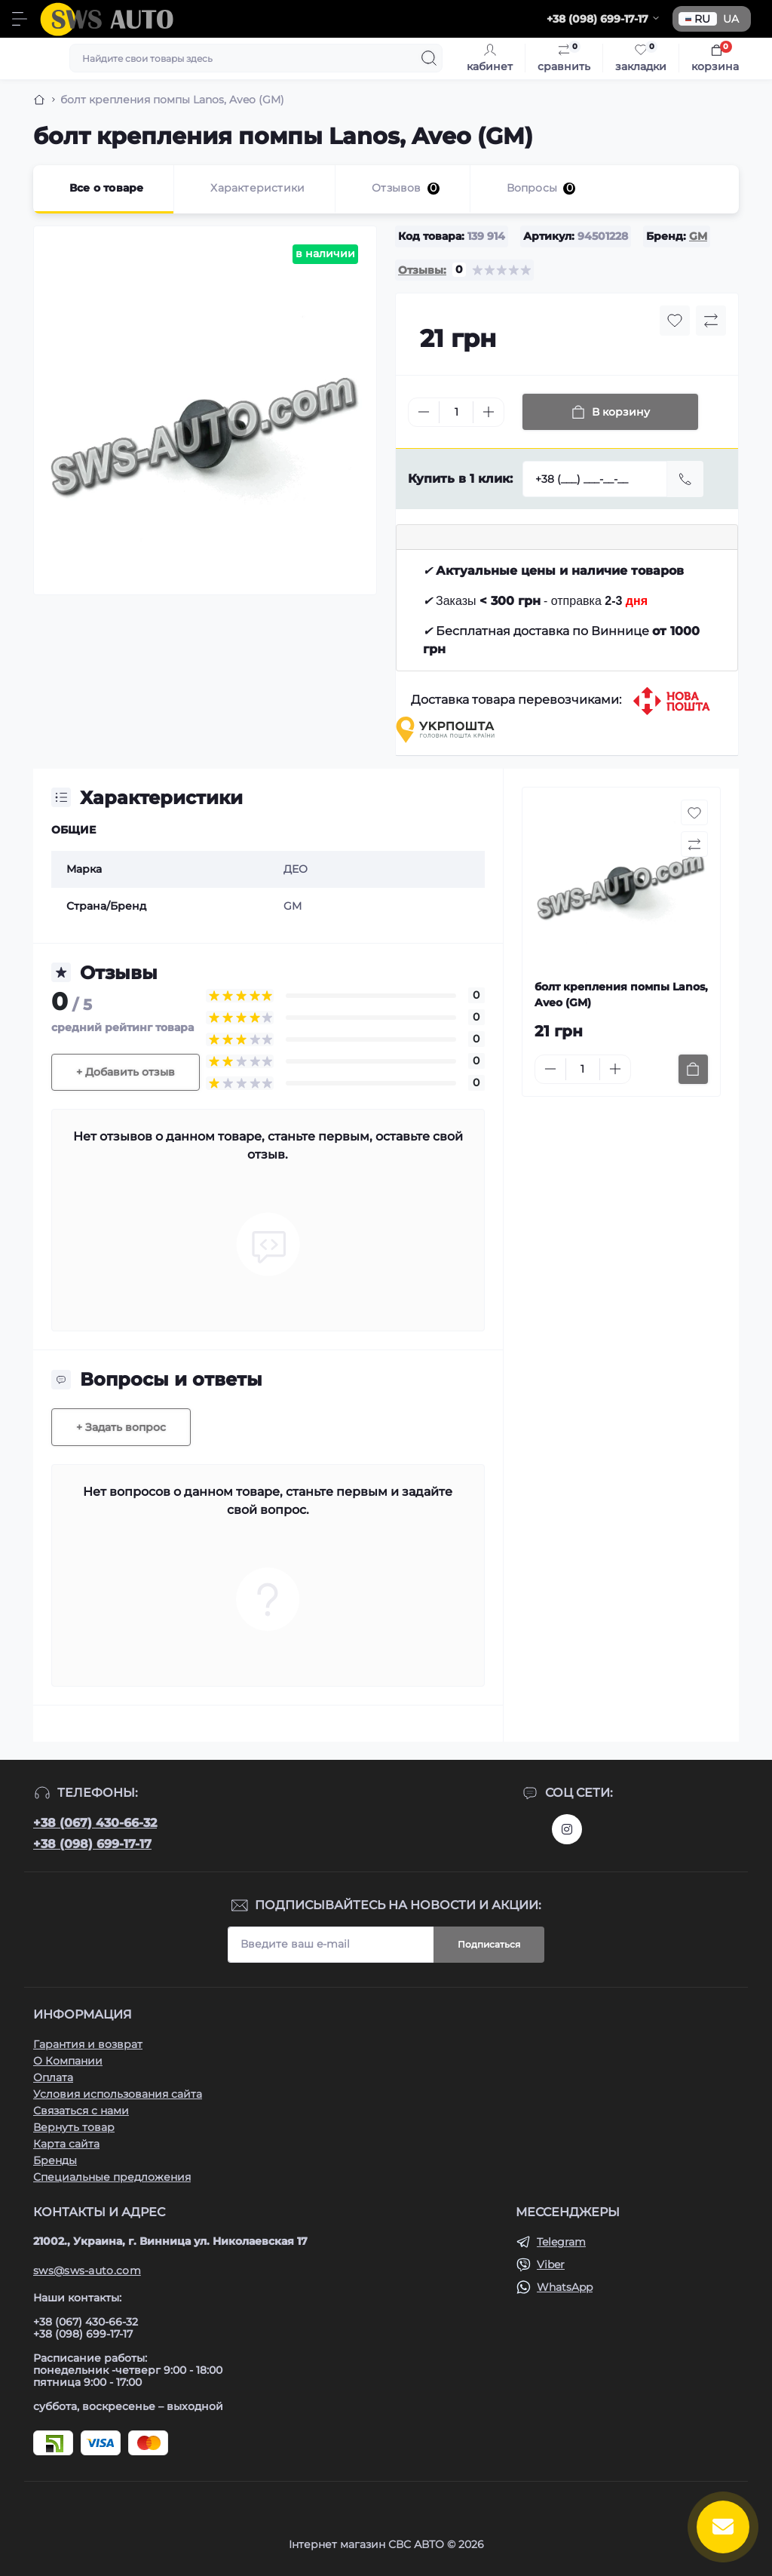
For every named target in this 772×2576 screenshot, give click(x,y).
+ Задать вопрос (121, 1427)
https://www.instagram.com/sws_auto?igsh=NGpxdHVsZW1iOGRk (567, 1829)
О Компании (68, 2061)
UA (731, 19)
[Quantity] (456, 412)
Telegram (561, 2242)
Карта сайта (66, 2144)
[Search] (429, 58)
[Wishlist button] (675, 320)
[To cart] (693, 1069)
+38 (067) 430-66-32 (95, 1823)
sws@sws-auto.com (87, 2270)
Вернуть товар (74, 2127)
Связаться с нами (81, 2111)
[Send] (685, 479)
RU (697, 19)
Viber (551, 2264)
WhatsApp (565, 2287)
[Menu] (19, 18)
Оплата (53, 2077)
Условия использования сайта (117, 2094)
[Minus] (424, 411)
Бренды (55, 2160)
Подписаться (489, 1944)
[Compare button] (711, 320)
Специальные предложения (112, 2177)
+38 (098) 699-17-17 (92, 1844)
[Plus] (488, 411)
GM (698, 236)
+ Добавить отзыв (125, 1072)
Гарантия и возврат (87, 2044)
